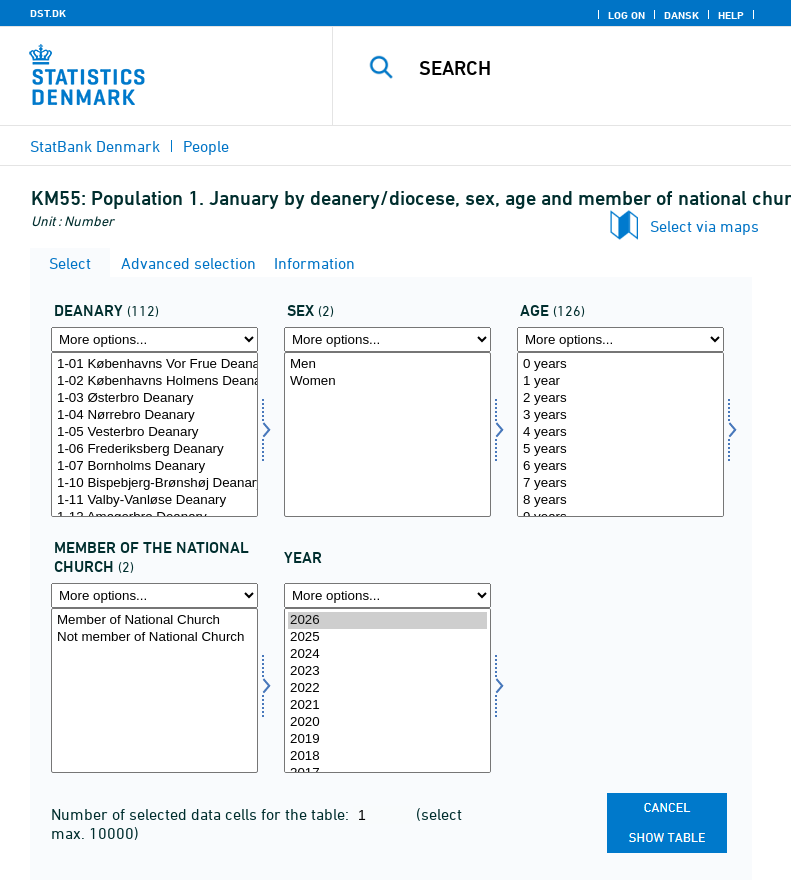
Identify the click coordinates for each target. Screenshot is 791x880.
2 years (620, 398)
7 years (620, 483)
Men (387, 364)
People (206, 146)
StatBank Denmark (95, 146)
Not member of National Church (154, 637)
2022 (387, 688)
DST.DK (48, 13)
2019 (387, 739)
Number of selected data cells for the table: (202, 814)
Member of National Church (154, 620)
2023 (387, 671)
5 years (620, 449)
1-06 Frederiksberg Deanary (154, 449)
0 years (620, 364)
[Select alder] (620, 434)
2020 (387, 722)
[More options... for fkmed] (154, 595)
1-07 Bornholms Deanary (154, 466)
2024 (387, 654)
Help (731, 15)
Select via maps (704, 226)
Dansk (681, 15)
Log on (626, 15)
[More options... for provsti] (154, 339)
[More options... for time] (387, 595)
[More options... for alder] (620, 339)
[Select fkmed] (154, 690)
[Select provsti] (154, 434)
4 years (620, 432)
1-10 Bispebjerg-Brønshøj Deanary (154, 483)
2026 (387, 620)
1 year (620, 381)
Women (387, 381)
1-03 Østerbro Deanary (154, 398)
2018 (387, 756)
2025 (387, 637)
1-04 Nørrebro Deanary (154, 415)
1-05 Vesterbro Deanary (154, 432)
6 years (620, 466)
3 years (620, 415)
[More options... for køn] (387, 339)
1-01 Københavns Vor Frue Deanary (154, 364)
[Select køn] (387, 434)
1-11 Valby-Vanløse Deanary (154, 500)
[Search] (592, 68)
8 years (620, 500)
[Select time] (387, 690)
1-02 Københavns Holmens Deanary (154, 381)
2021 (387, 705)
